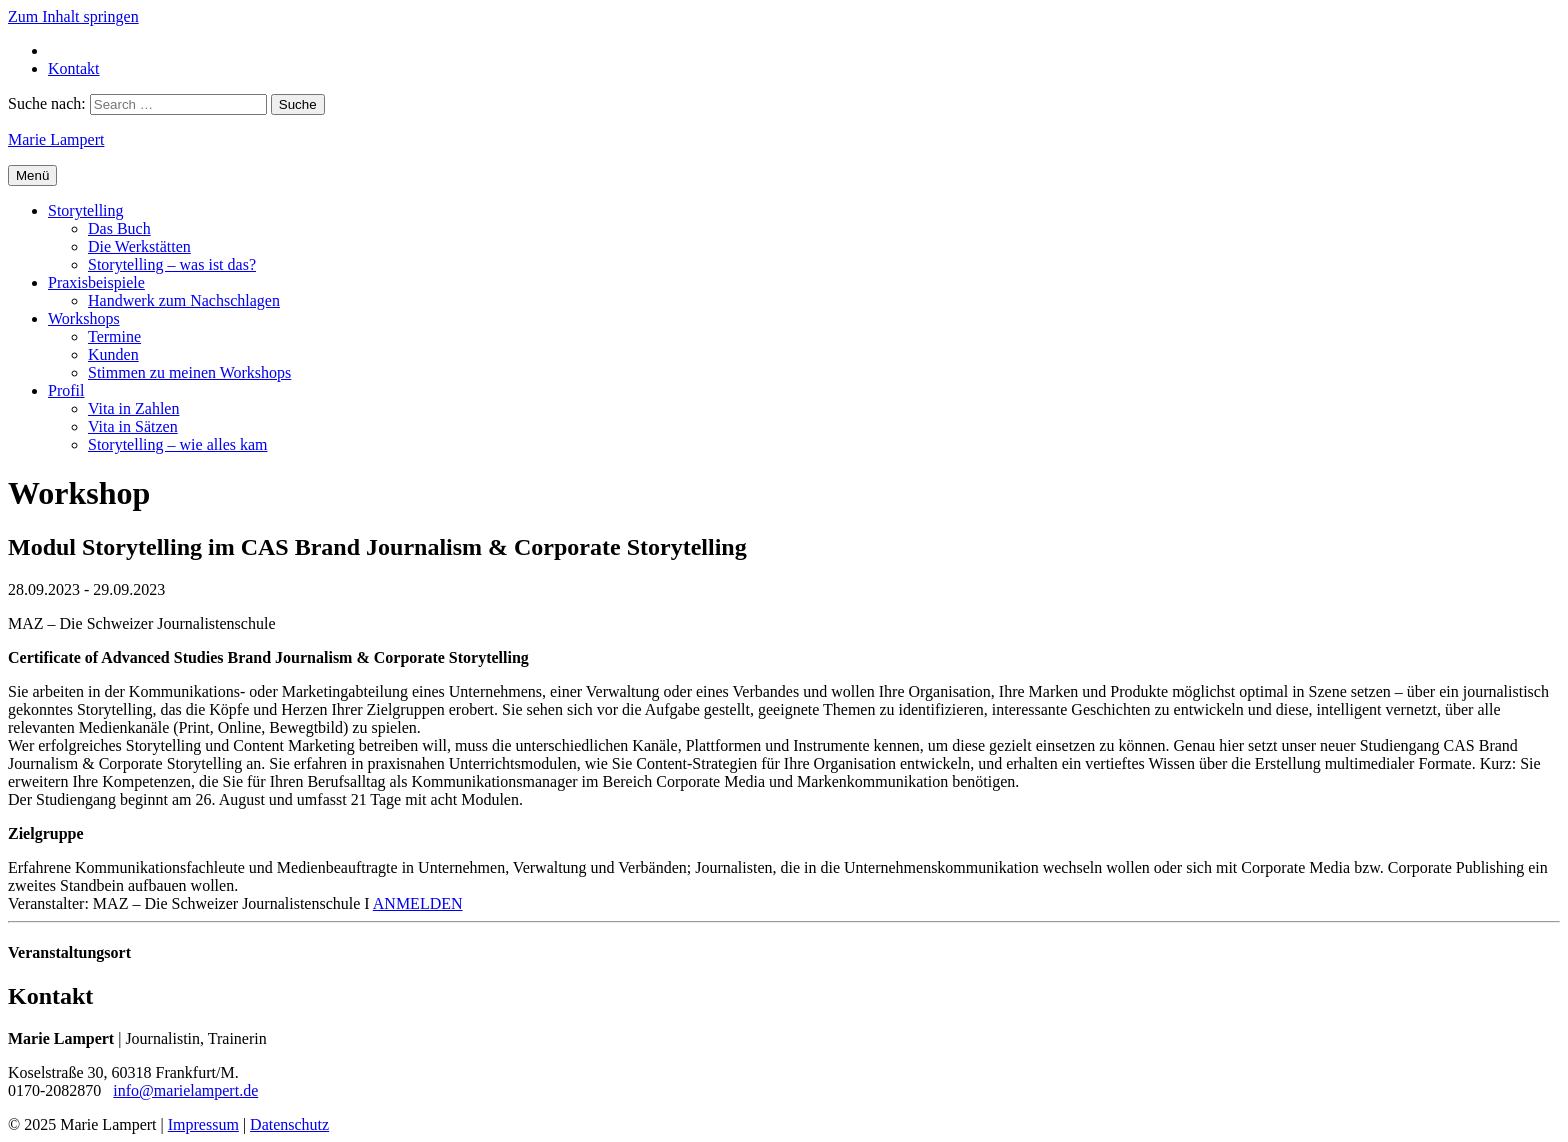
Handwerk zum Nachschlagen (184, 300)
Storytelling (86, 210)
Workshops (84, 318)
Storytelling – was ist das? (172, 264)
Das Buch (119, 228)
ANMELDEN (418, 903)
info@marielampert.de (185, 1090)
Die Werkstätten (139, 246)
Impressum (203, 1124)
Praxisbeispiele (96, 282)
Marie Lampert (56, 139)
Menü (32, 175)
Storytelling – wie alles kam (178, 444)
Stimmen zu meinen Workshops (189, 372)
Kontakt (74, 68)
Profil (66, 390)
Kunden (113, 354)
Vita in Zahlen (133, 408)
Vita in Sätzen (133, 426)
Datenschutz (289, 1124)
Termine (114, 336)
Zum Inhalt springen (73, 16)
